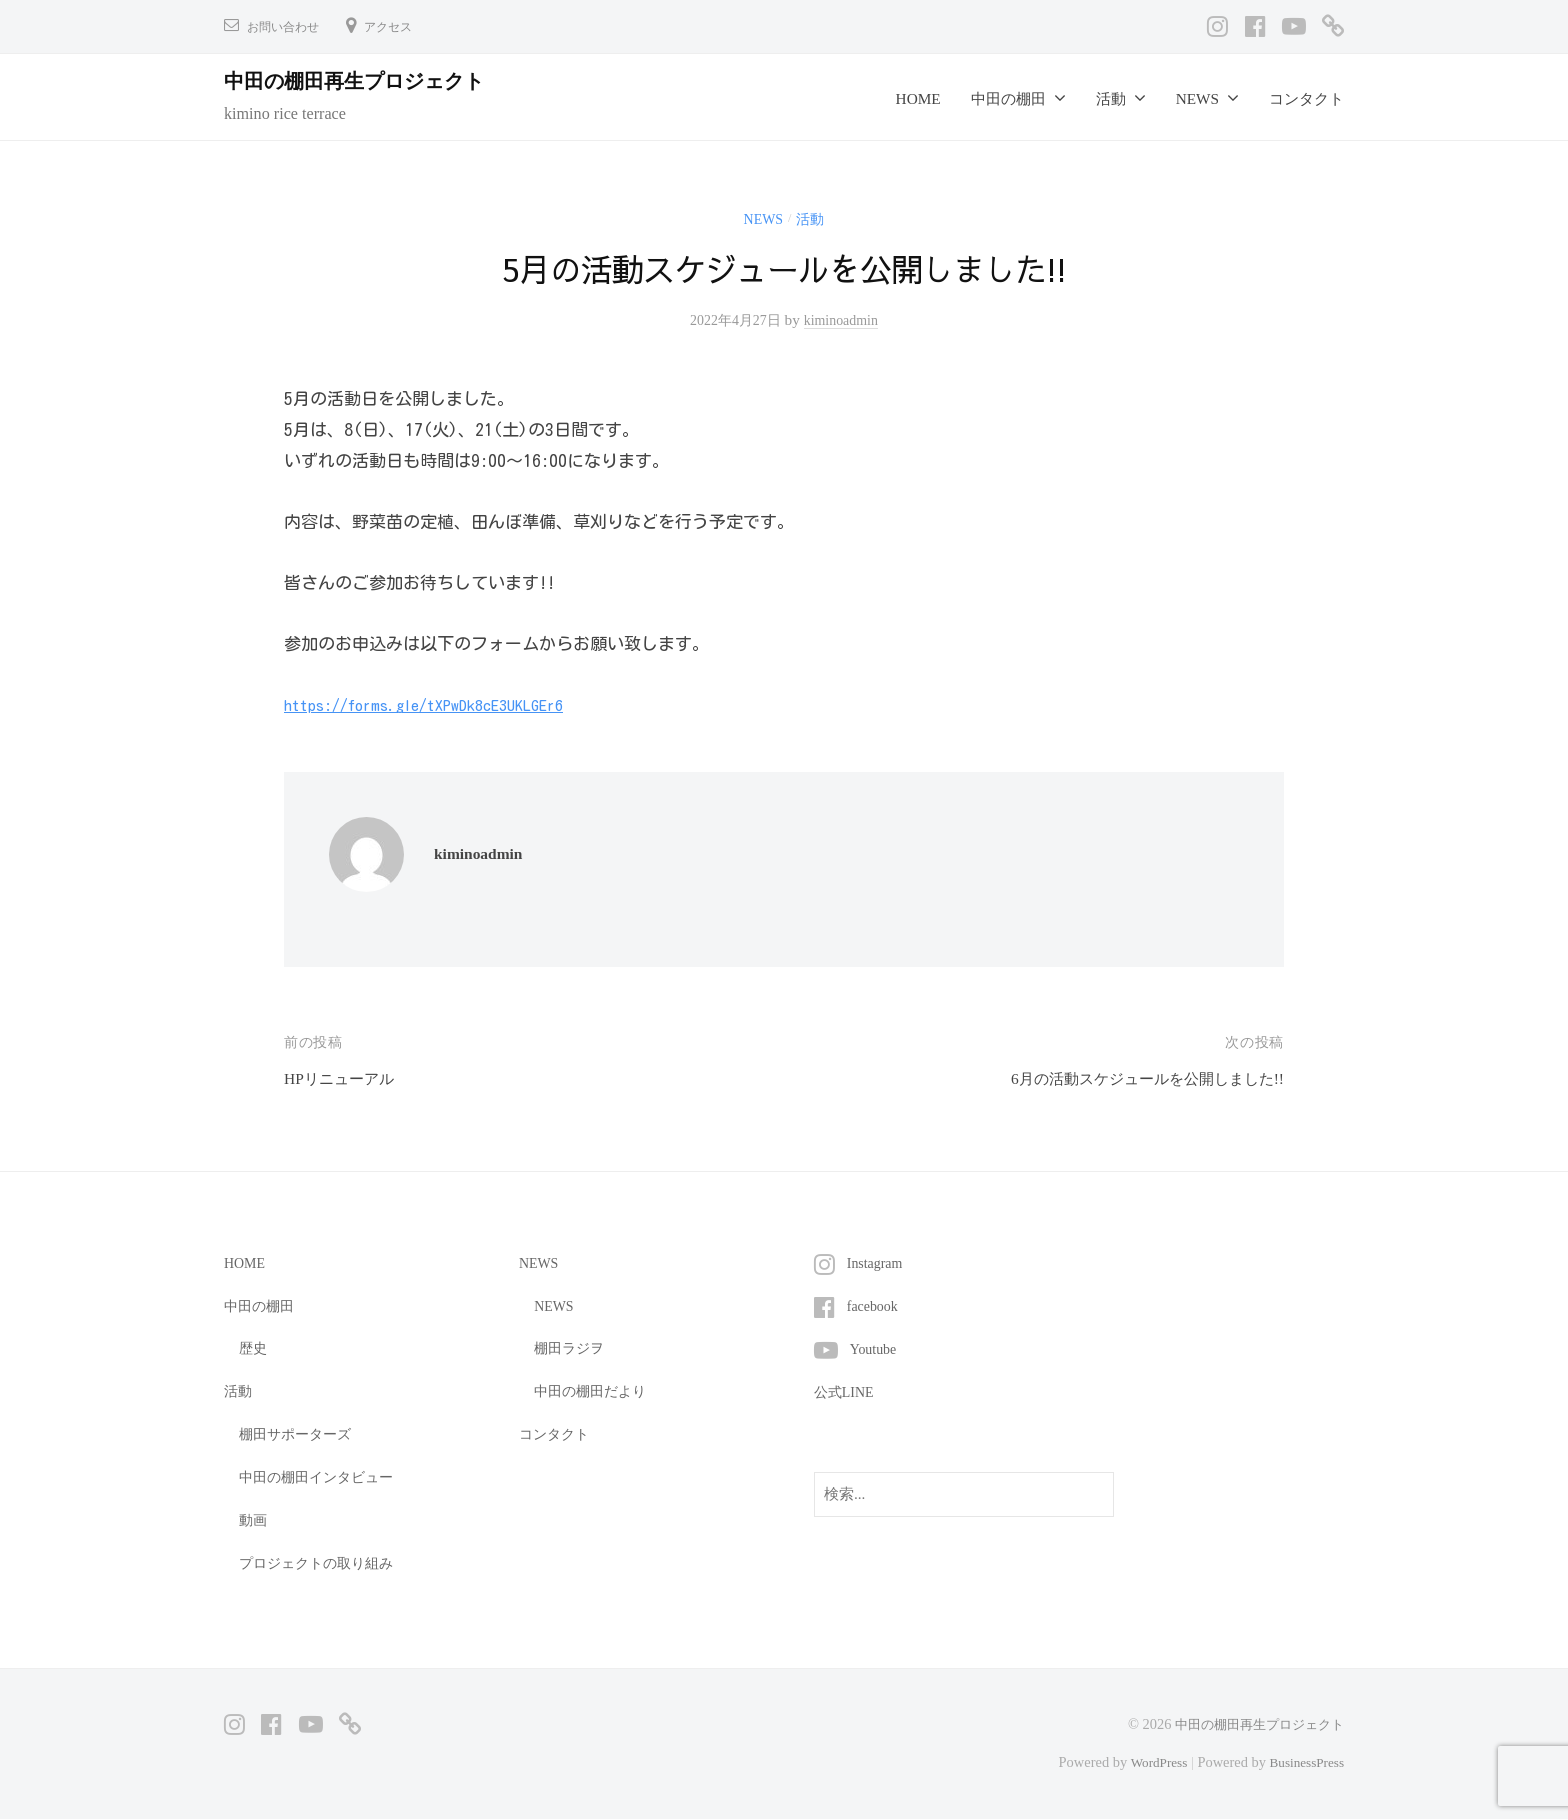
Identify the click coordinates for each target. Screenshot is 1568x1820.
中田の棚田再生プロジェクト (370, 80)
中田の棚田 (1008, 98)
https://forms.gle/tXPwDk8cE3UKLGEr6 (436, 704)
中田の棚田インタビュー (321, 1476)
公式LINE (846, 1390)
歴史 (254, 1347)
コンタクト (1306, 98)
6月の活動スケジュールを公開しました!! (1129, 1078)
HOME (918, 98)
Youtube (875, 1347)
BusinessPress (1303, 1762)
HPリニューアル (346, 1078)
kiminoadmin (845, 319)
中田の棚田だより (594, 1390)
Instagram (877, 1262)
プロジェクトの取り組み (321, 1562)
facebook (875, 1305)
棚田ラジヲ (571, 1347)
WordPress (1149, 1762)
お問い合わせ (289, 26)
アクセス (404, 26)
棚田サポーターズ (299, 1433)
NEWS (1197, 98)
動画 (254, 1519)
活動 (1111, 98)
